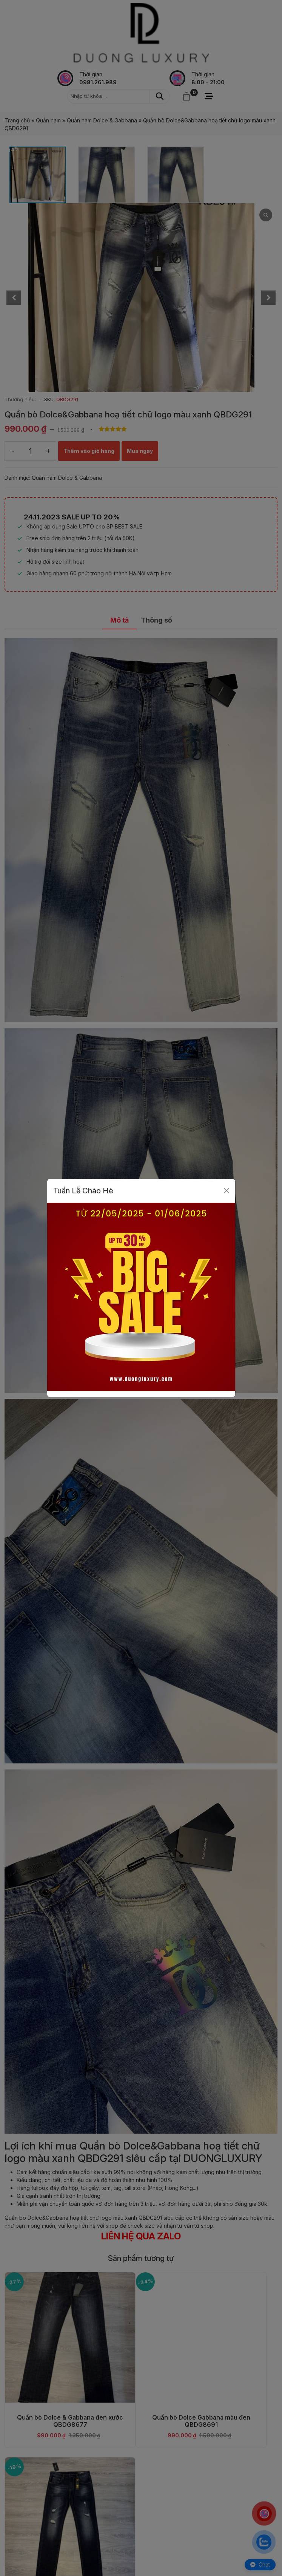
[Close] (226, 1190)
